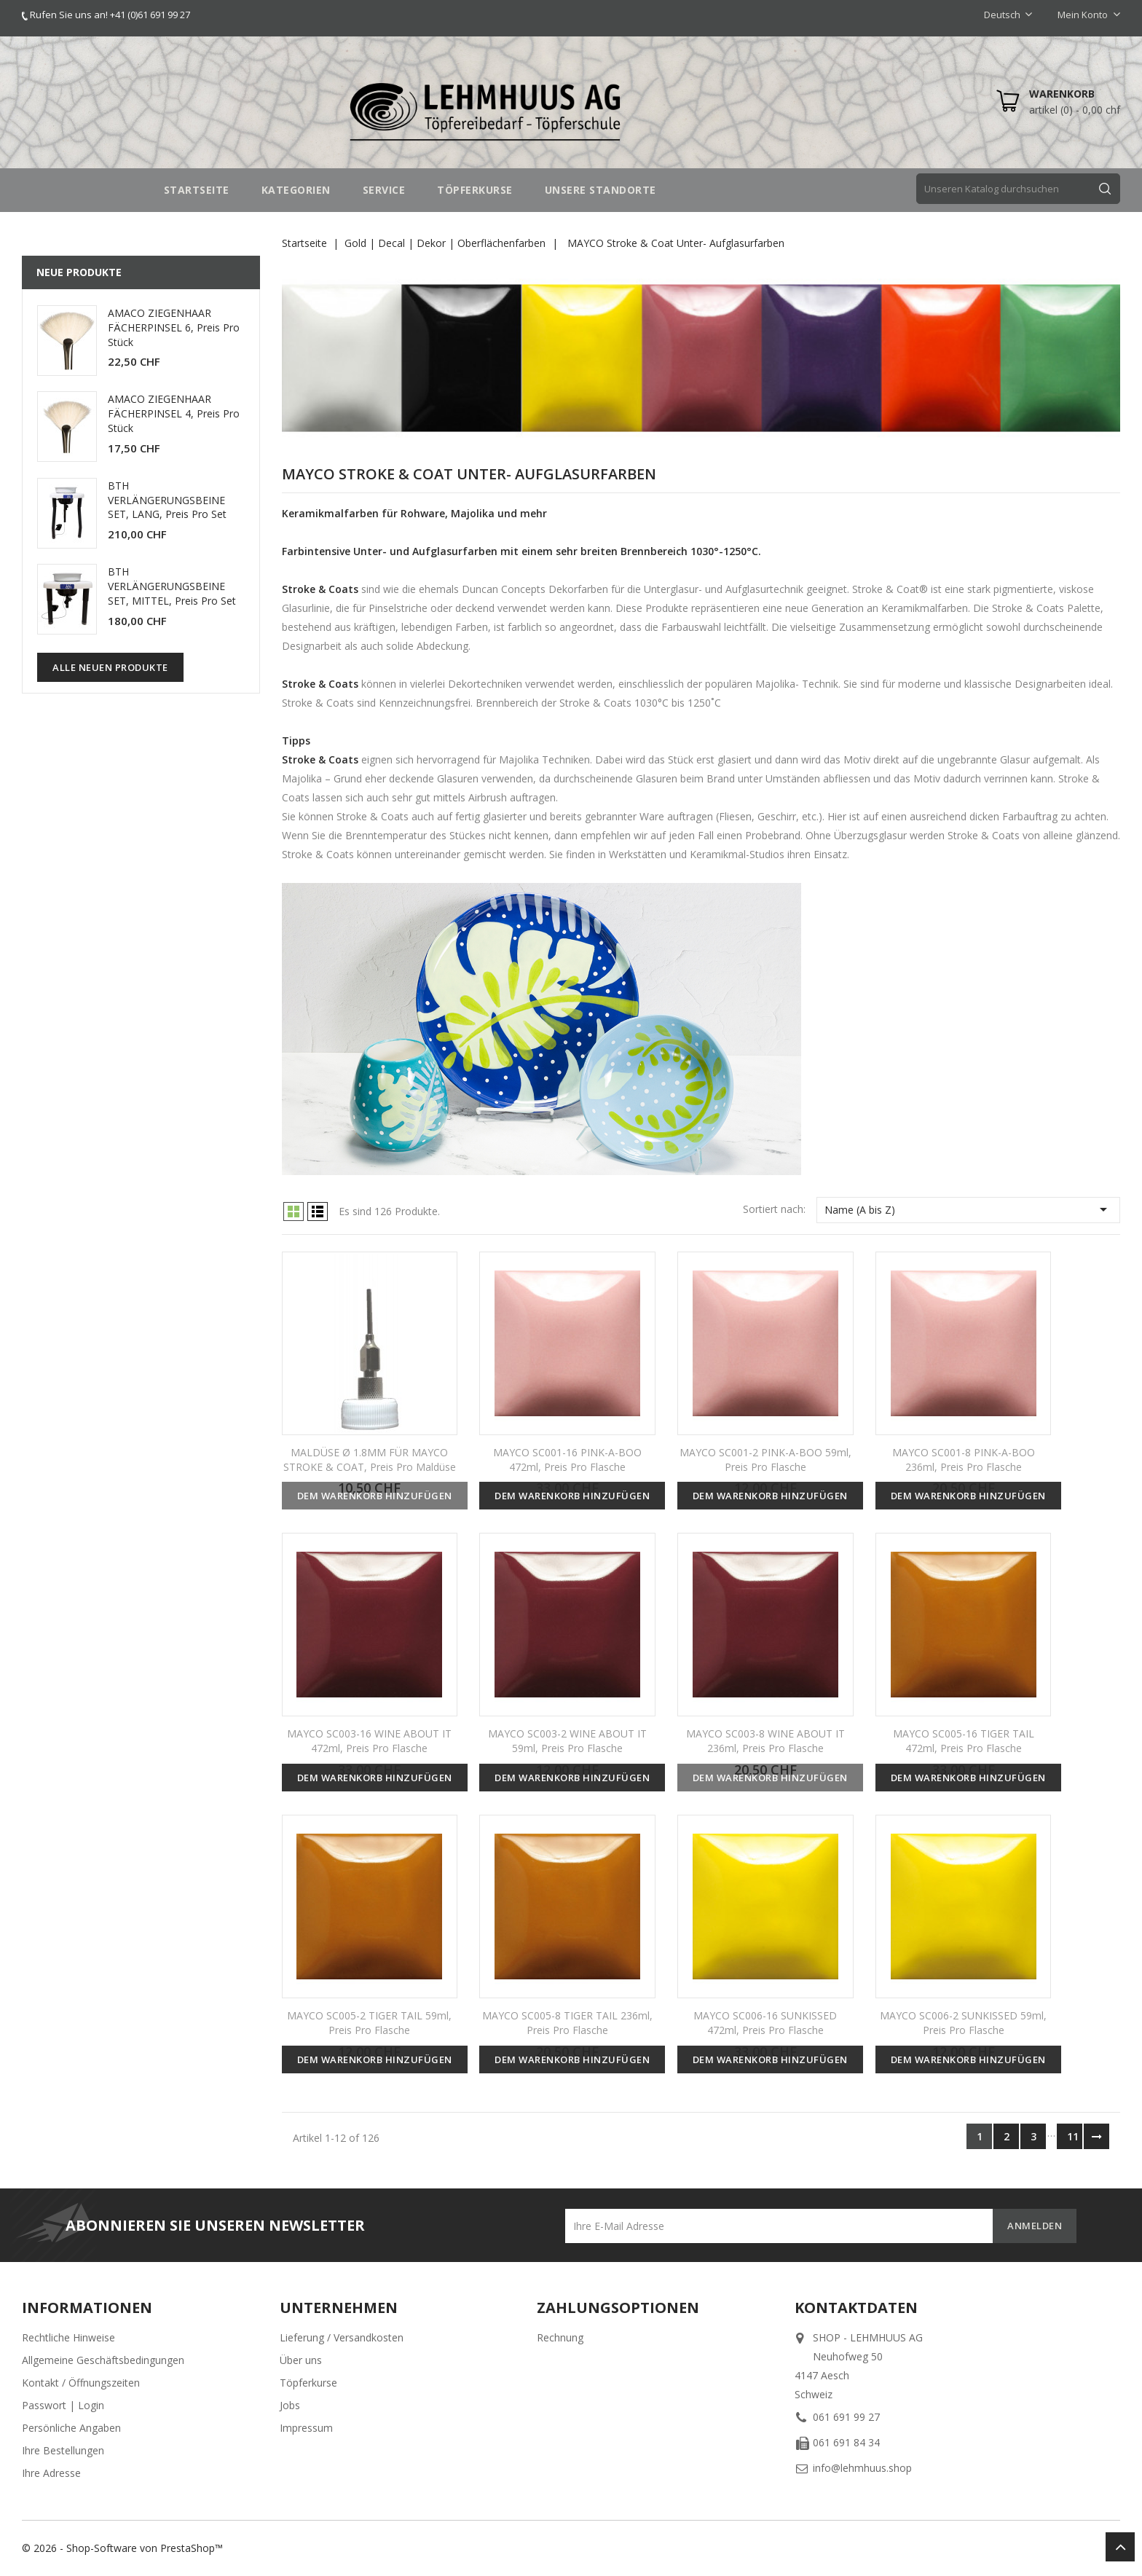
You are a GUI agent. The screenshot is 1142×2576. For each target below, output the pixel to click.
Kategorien (296, 190)
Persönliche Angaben (71, 2428)
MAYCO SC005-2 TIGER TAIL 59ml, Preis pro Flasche (369, 2022)
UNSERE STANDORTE (600, 190)
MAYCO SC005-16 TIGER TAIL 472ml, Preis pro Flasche (963, 1741)
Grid (293, 1211)
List (317, 1211)
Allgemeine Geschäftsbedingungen (103, 2360)
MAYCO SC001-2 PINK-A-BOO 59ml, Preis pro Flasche (765, 1459)
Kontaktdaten (856, 2307)
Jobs (290, 2405)
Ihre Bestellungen (63, 2450)
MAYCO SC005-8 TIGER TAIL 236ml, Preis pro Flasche (567, 2022)
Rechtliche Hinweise (68, 2337)
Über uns (301, 2360)
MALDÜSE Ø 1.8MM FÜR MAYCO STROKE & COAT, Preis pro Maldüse (369, 1459)
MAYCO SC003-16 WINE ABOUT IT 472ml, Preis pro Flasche (369, 1741)
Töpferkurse (308, 2383)
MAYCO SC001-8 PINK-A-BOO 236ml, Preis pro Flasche (963, 1459)
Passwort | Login (63, 2405)
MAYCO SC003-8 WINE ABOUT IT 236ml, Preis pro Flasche (765, 1741)
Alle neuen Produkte (110, 667)
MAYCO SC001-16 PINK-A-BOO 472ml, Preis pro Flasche (567, 1459)
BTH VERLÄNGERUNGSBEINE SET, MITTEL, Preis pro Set (172, 586)
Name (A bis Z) (968, 1209)
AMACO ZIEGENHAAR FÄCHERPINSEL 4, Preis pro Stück (174, 413)
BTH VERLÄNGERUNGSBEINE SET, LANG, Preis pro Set (167, 500)
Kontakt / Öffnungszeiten (81, 2383)
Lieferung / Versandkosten (341, 2337)
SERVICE (384, 190)
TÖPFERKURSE (475, 190)
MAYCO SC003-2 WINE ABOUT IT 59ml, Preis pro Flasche (567, 1741)
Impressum (306, 2428)
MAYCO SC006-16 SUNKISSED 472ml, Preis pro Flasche (765, 2022)
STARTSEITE (196, 190)
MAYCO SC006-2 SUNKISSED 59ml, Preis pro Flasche (963, 2022)
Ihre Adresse (51, 2473)
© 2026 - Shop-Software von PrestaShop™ (122, 2548)
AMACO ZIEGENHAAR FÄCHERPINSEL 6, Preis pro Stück (174, 327)
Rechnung (560, 2337)
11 (1073, 2136)
